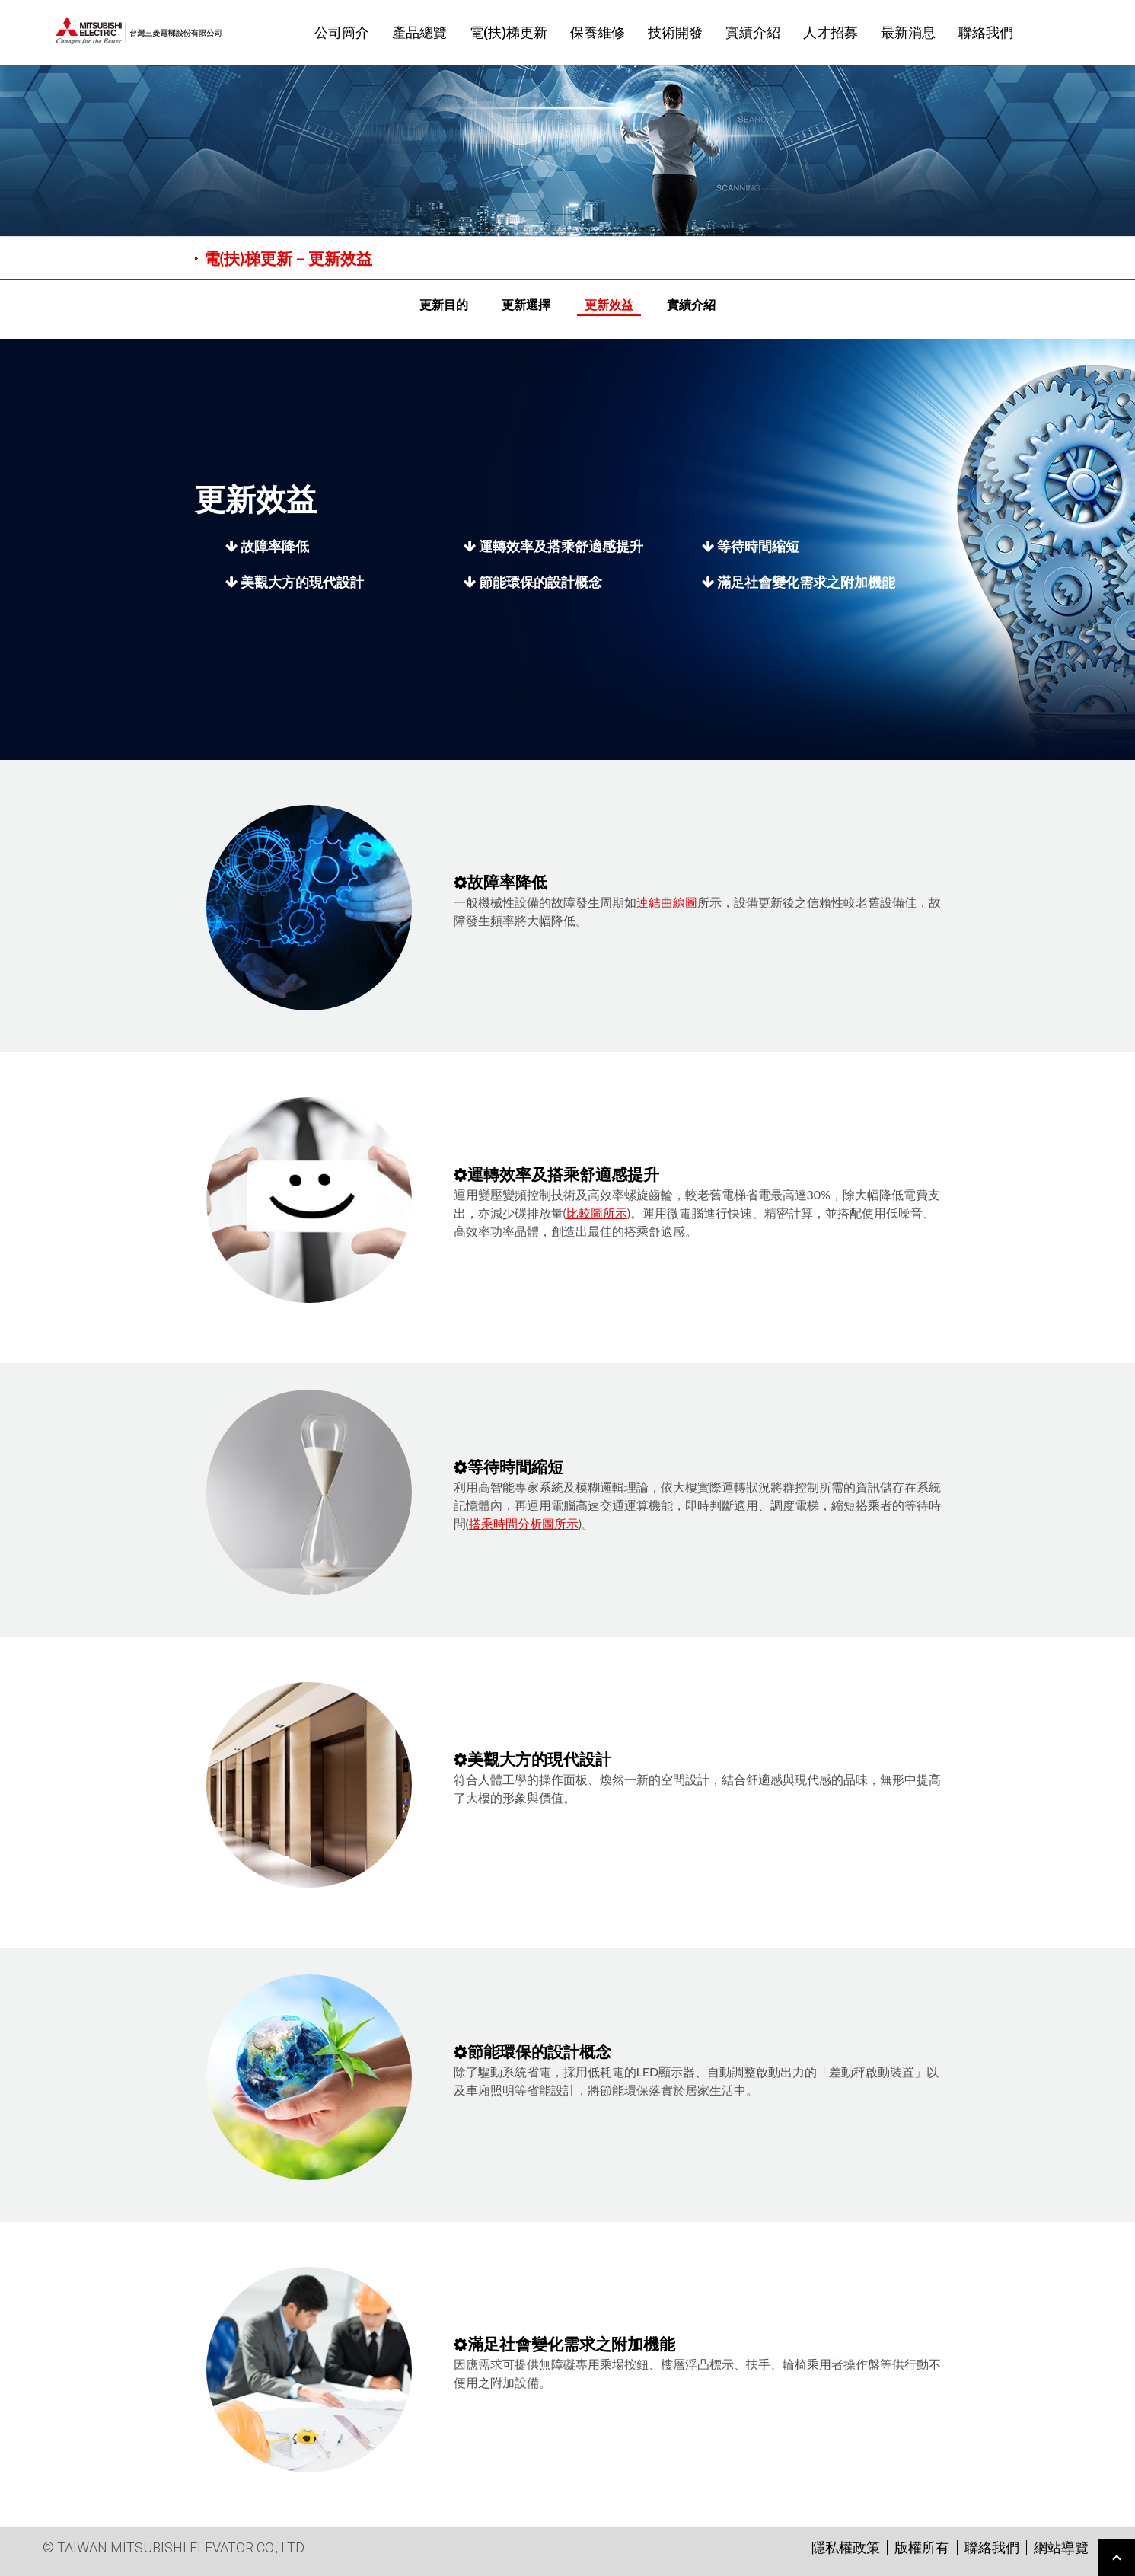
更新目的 (443, 304)
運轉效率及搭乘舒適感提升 (553, 546)
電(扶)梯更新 (508, 32)
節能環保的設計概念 (533, 582)
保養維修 (597, 32)
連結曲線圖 (666, 902)
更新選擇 (526, 304)
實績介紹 (752, 32)
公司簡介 (341, 32)
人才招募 (830, 32)
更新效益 (609, 304)
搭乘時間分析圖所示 (524, 1523)
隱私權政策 (845, 2547)
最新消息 (908, 32)
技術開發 (675, 32)
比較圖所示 (596, 1212)
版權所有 (921, 2547)
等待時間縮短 (750, 546)
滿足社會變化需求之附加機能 (798, 582)
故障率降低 (267, 546)
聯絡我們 (985, 32)
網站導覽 (1061, 2547)
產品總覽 (419, 32)
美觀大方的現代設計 (294, 582)
